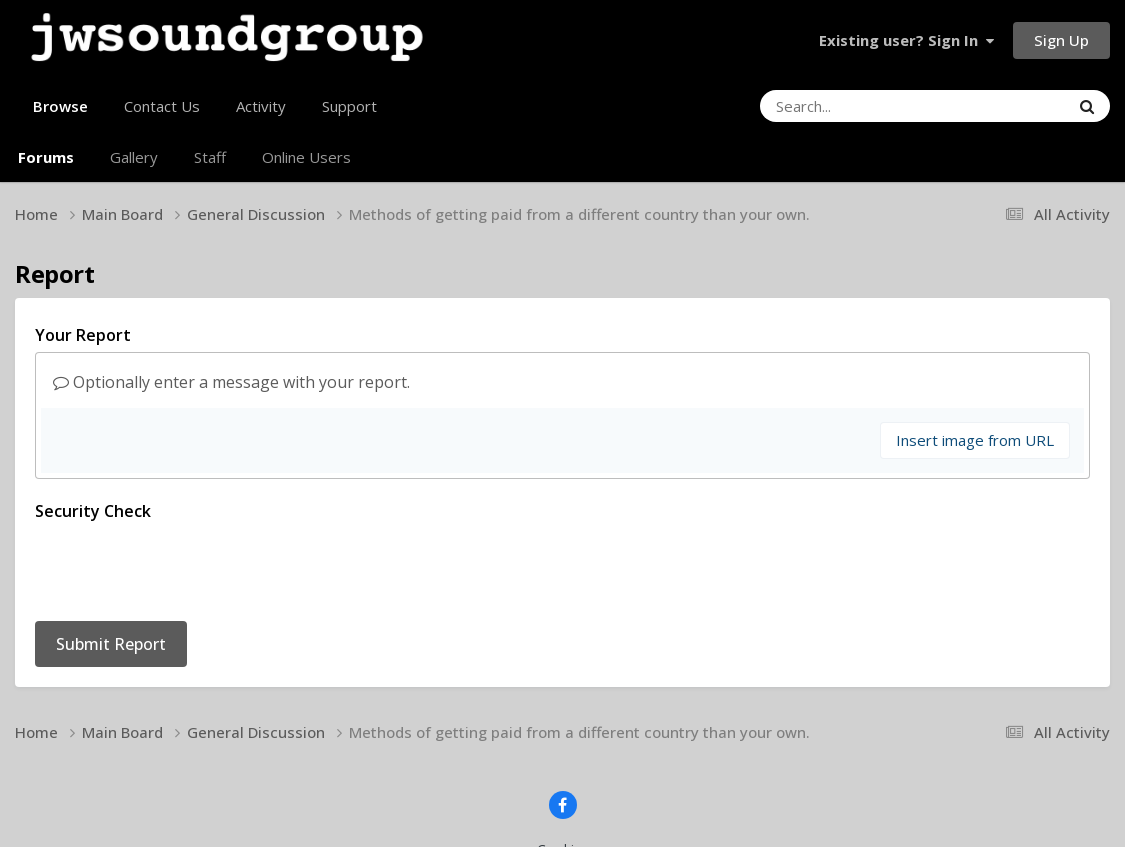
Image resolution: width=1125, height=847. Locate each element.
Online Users (306, 157)
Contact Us (162, 106)
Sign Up (1061, 40)
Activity (261, 106)
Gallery (134, 157)
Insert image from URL (975, 440)
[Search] (860, 106)
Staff (210, 157)
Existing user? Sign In (906, 40)
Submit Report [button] (111, 644)
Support (349, 106)
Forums (46, 157)
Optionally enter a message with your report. (231, 382)
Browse (60, 114)
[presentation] (187, 567)
